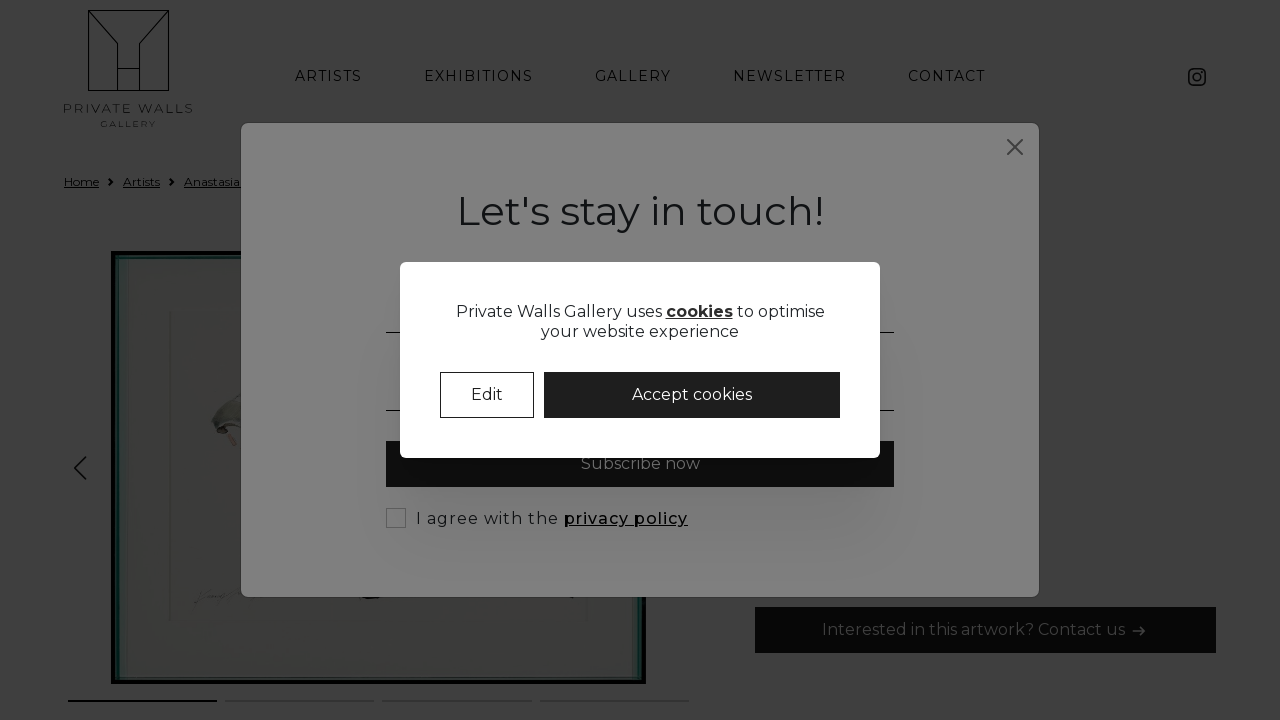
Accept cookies (692, 394)
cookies (699, 311)
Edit (487, 394)
